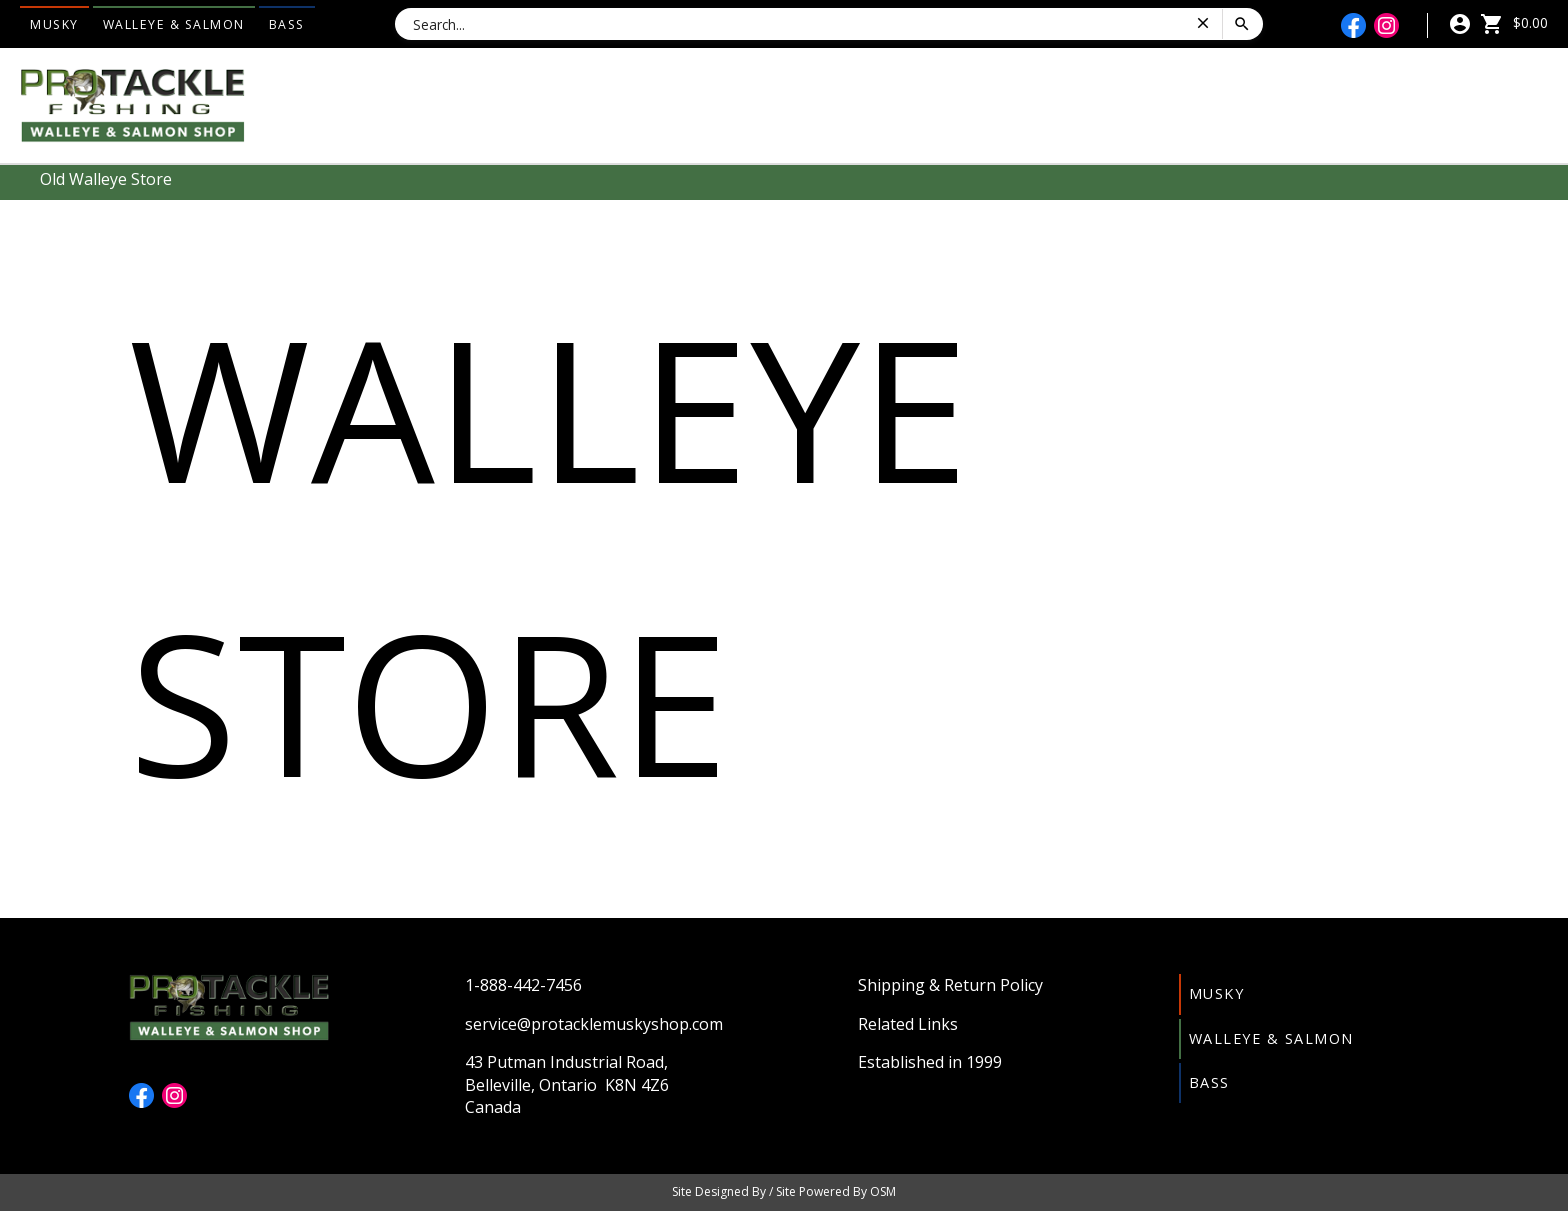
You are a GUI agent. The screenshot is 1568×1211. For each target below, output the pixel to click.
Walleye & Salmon (174, 24)
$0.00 (1514, 22)
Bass (287, 24)
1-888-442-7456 (523, 985)
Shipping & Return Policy (950, 985)
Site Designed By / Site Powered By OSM (784, 1191)
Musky (54, 24)
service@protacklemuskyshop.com (594, 1024)
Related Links (908, 1024)
